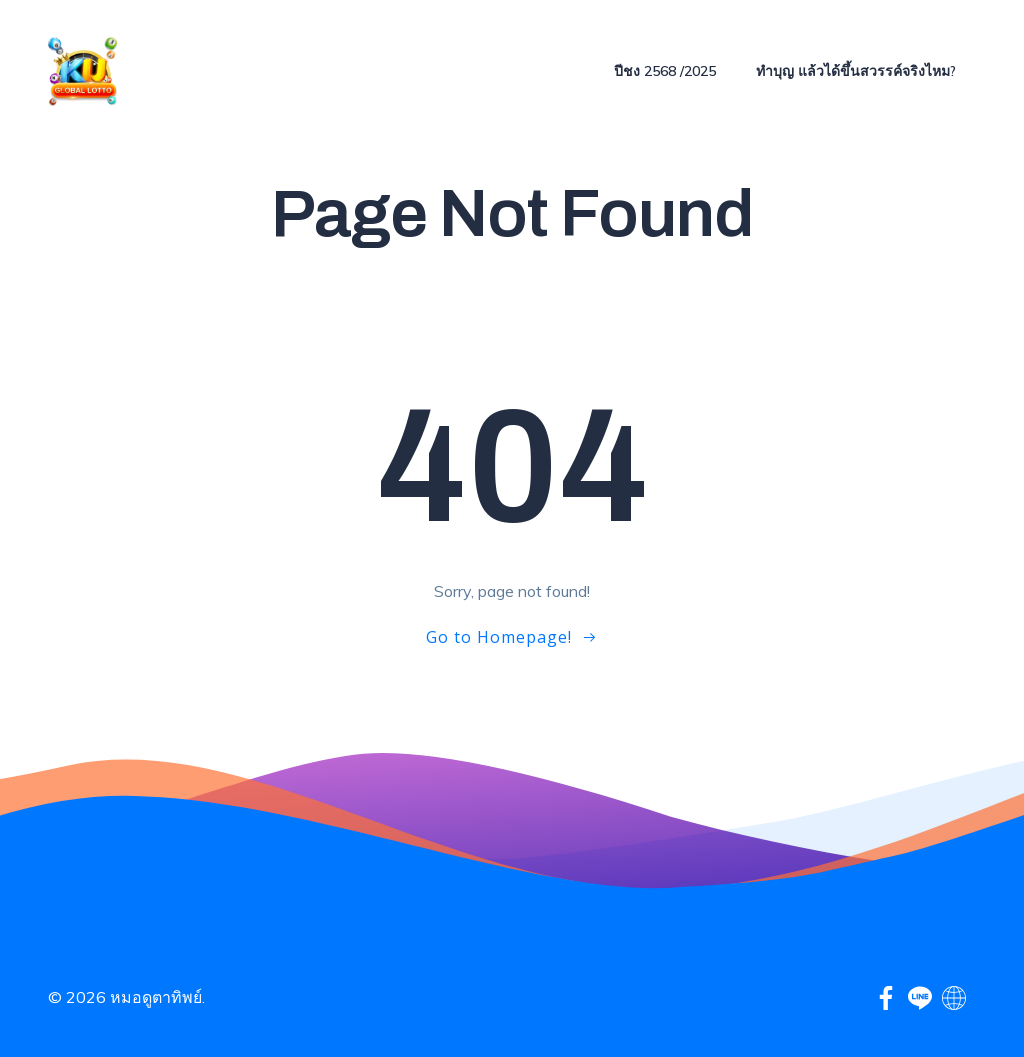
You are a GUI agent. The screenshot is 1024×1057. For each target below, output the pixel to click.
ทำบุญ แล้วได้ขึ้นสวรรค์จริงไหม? (856, 71)
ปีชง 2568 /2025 (665, 71)
